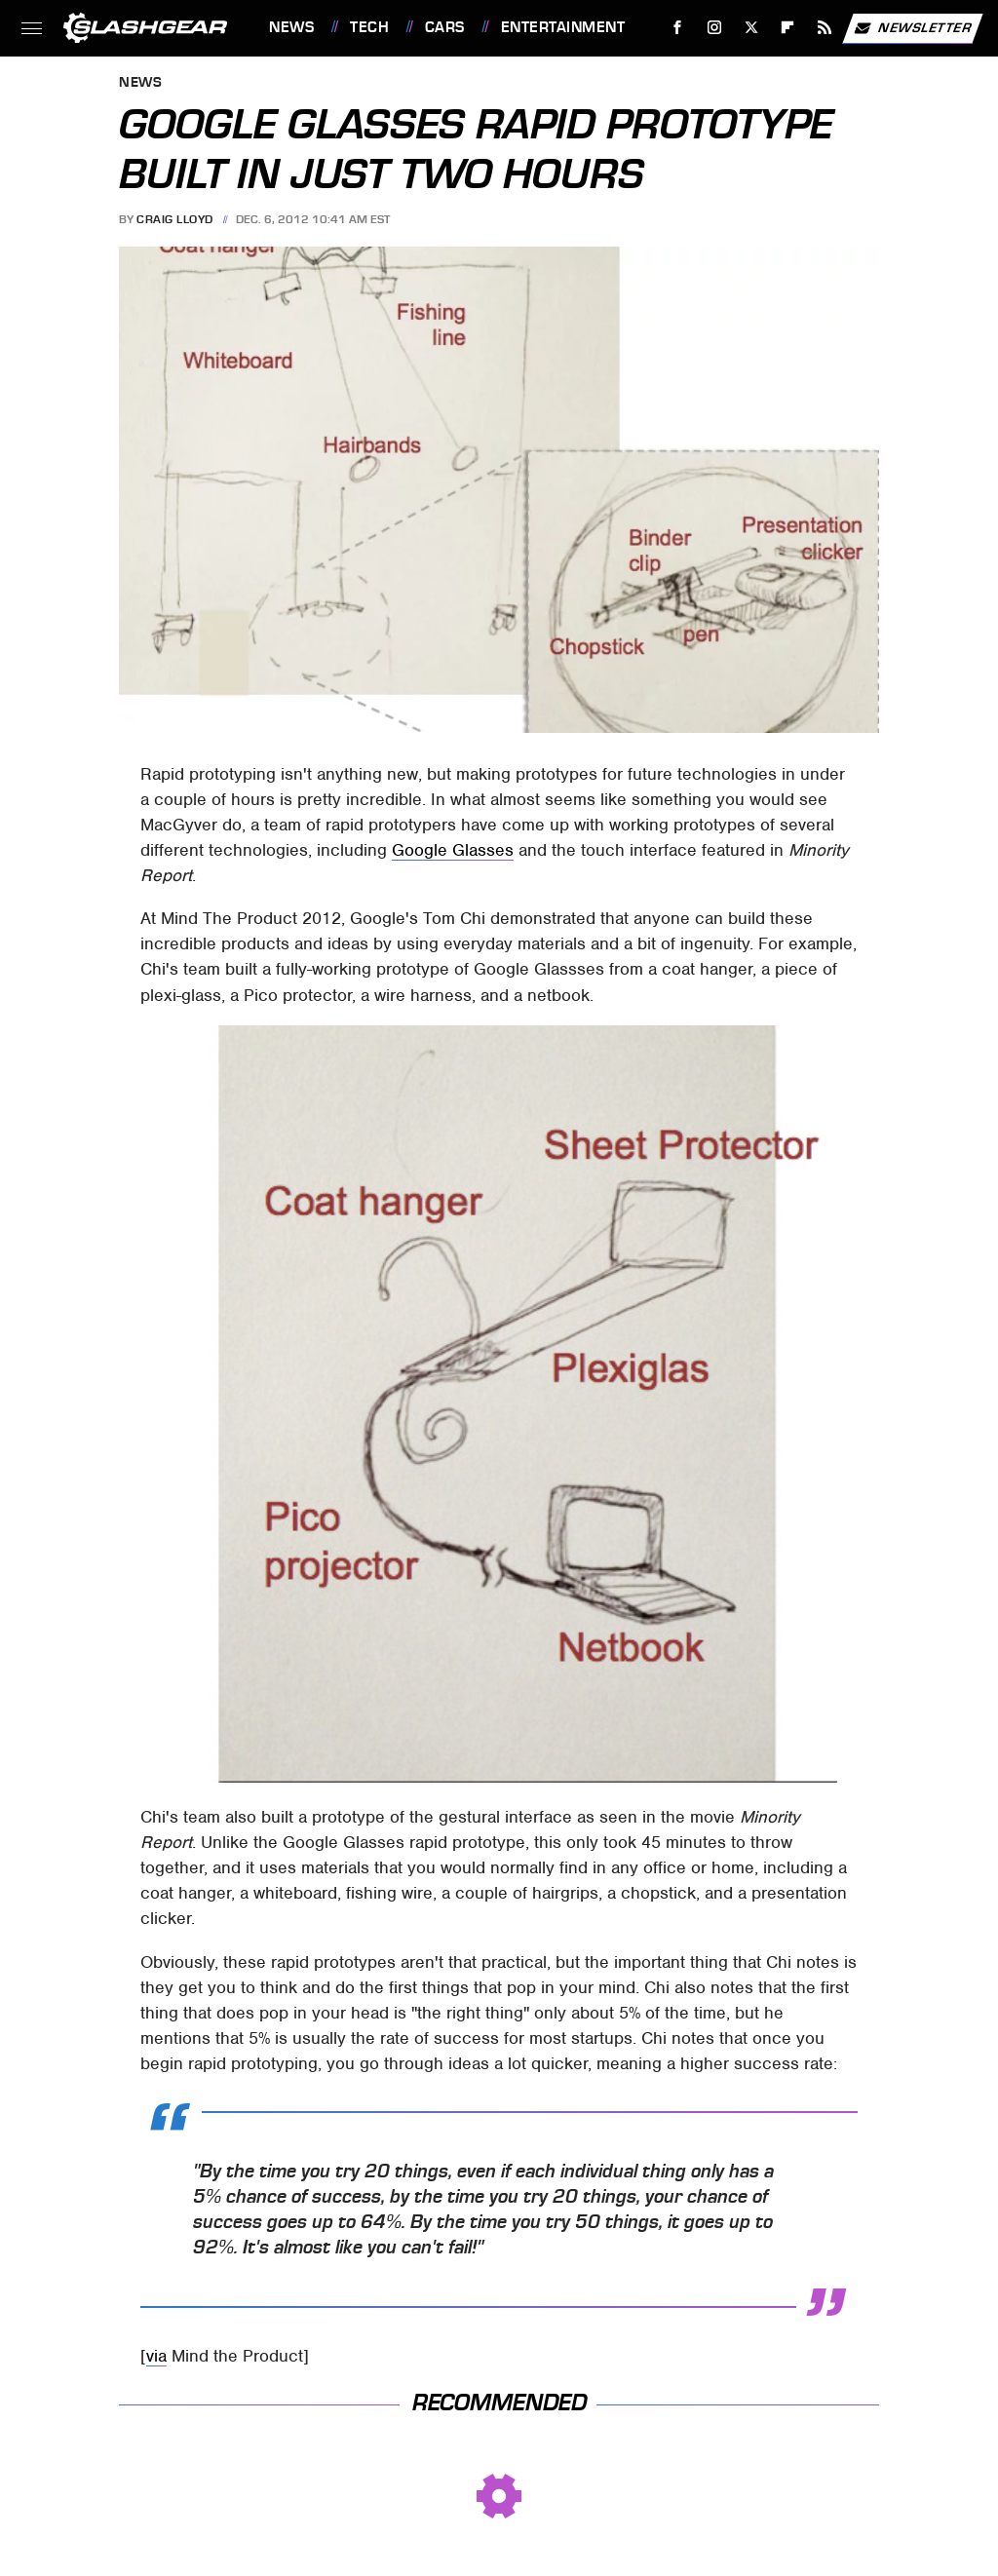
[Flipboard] (788, 28)
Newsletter (912, 28)
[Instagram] (715, 28)
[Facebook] (678, 28)
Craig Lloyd (174, 219)
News (291, 27)
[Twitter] (751, 28)
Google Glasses (453, 850)
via (156, 2355)
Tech (369, 27)
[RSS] (825, 28)
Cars (445, 27)
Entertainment (563, 27)
